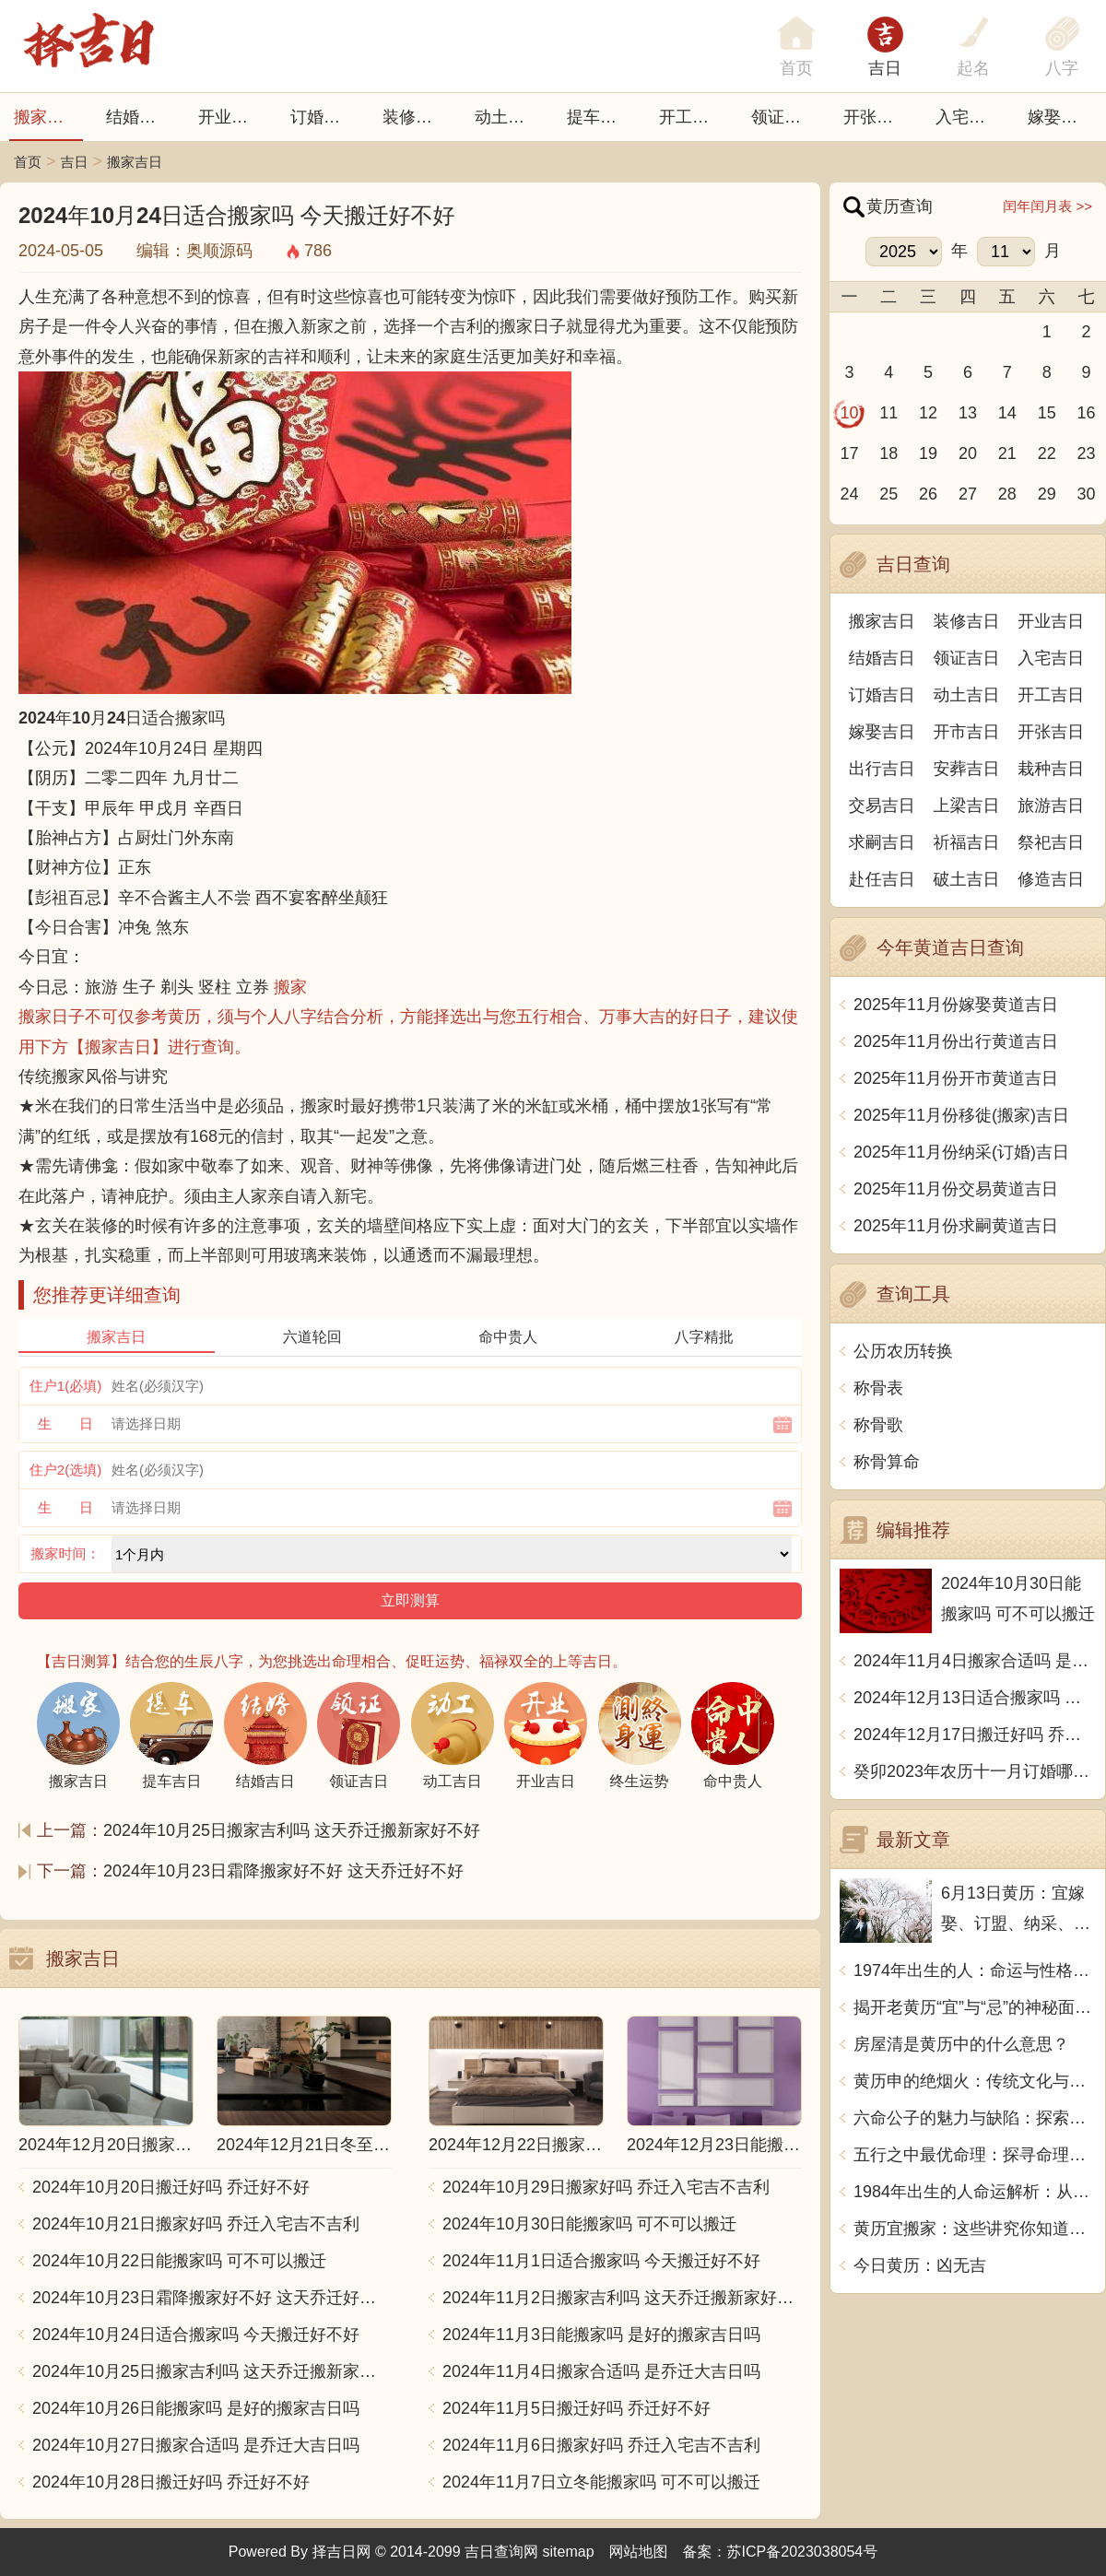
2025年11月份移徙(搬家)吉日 (961, 1115)
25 (888, 494)
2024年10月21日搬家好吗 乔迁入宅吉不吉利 (195, 2224)
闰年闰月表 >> (1047, 206)
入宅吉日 (968, 117)
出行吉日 (882, 768)
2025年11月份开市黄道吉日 (955, 1078)
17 (849, 453)
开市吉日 (967, 732)
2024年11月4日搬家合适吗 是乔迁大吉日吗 (601, 2371)
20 (968, 453)
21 (1007, 453)
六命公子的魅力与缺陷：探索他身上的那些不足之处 (974, 2118)
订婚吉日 (323, 117)
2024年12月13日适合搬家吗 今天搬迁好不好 (974, 1697)
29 (1047, 494)
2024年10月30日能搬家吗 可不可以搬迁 (589, 2224)
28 (1007, 494)
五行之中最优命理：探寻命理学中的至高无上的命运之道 (974, 2155)
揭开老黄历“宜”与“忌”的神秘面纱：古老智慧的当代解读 (974, 2007)
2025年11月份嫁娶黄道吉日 (955, 1004)
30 (1086, 494)
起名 (973, 68)
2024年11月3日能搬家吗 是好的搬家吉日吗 (601, 2334)
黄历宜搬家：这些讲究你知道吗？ (974, 2228)
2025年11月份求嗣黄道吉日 (955, 1226)
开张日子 (876, 117)
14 (1007, 413)
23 (1086, 453)
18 (888, 453)
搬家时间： (65, 1553)
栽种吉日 (1051, 768)
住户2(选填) (65, 1469)
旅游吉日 (1051, 805)
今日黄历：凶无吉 (919, 2265)
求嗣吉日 (882, 842)
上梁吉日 (967, 805)
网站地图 (638, 2551)
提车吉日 (600, 117)
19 (928, 453)
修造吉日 (1051, 879)
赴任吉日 (882, 879)
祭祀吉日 (1051, 842)
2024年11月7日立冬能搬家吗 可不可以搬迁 (601, 2482)
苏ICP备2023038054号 (802, 2551)
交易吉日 (882, 805)
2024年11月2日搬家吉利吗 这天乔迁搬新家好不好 (622, 2297)
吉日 (884, 68)
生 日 (65, 1423)
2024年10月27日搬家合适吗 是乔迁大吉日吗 (195, 2445)
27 (968, 494)
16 (1086, 413)
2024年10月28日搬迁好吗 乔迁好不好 (171, 2482)
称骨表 (878, 1388)
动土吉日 (508, 117)
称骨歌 (878, 1425)
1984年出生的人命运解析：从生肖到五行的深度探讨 (974, 2191)
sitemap (568, 2551)
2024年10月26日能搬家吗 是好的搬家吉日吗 (195, 2408)
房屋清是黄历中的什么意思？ (961, 2044)
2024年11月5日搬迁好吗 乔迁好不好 (576, 2408)
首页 (27, 162)
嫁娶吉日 (1061, 117)
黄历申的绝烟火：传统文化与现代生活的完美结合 (974, 2081)
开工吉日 (692, 117)
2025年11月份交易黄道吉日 (955, 1189)
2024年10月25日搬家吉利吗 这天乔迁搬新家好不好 (291, 1830)
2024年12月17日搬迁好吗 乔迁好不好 (974, 1734)
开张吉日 (1051, 732)
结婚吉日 (139, 117)
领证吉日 (784, 117)
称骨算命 (886, 1462)
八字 (1061, 68)
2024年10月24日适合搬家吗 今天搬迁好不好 (195, 2334)
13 (968, 413)
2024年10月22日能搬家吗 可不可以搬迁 (179, 2261)
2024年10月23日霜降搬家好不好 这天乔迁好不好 (283, 1871)
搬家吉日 (47, 117)
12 (928, 413)
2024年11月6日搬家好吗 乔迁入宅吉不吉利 (601, 2445)
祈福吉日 (967, 842)
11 (888, 413)
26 (928, 494)
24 (849, 494)
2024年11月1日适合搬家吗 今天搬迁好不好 (601, 2261)
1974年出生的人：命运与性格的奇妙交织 (974, 1970)
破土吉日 (967, 879)
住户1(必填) (65, 1386)
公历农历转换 (903, 1351)
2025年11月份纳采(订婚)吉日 (961, 1152)
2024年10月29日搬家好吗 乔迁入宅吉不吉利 (606, 2187)
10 (849, 413)
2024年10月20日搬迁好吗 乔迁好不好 (171, 2187)
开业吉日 (231, 117)
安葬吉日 (967, 768)
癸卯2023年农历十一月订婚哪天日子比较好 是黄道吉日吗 (974, 1771)
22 (1047, 453)
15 (1047, 413)
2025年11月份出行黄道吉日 (955, 1041)
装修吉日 (415, 117)
